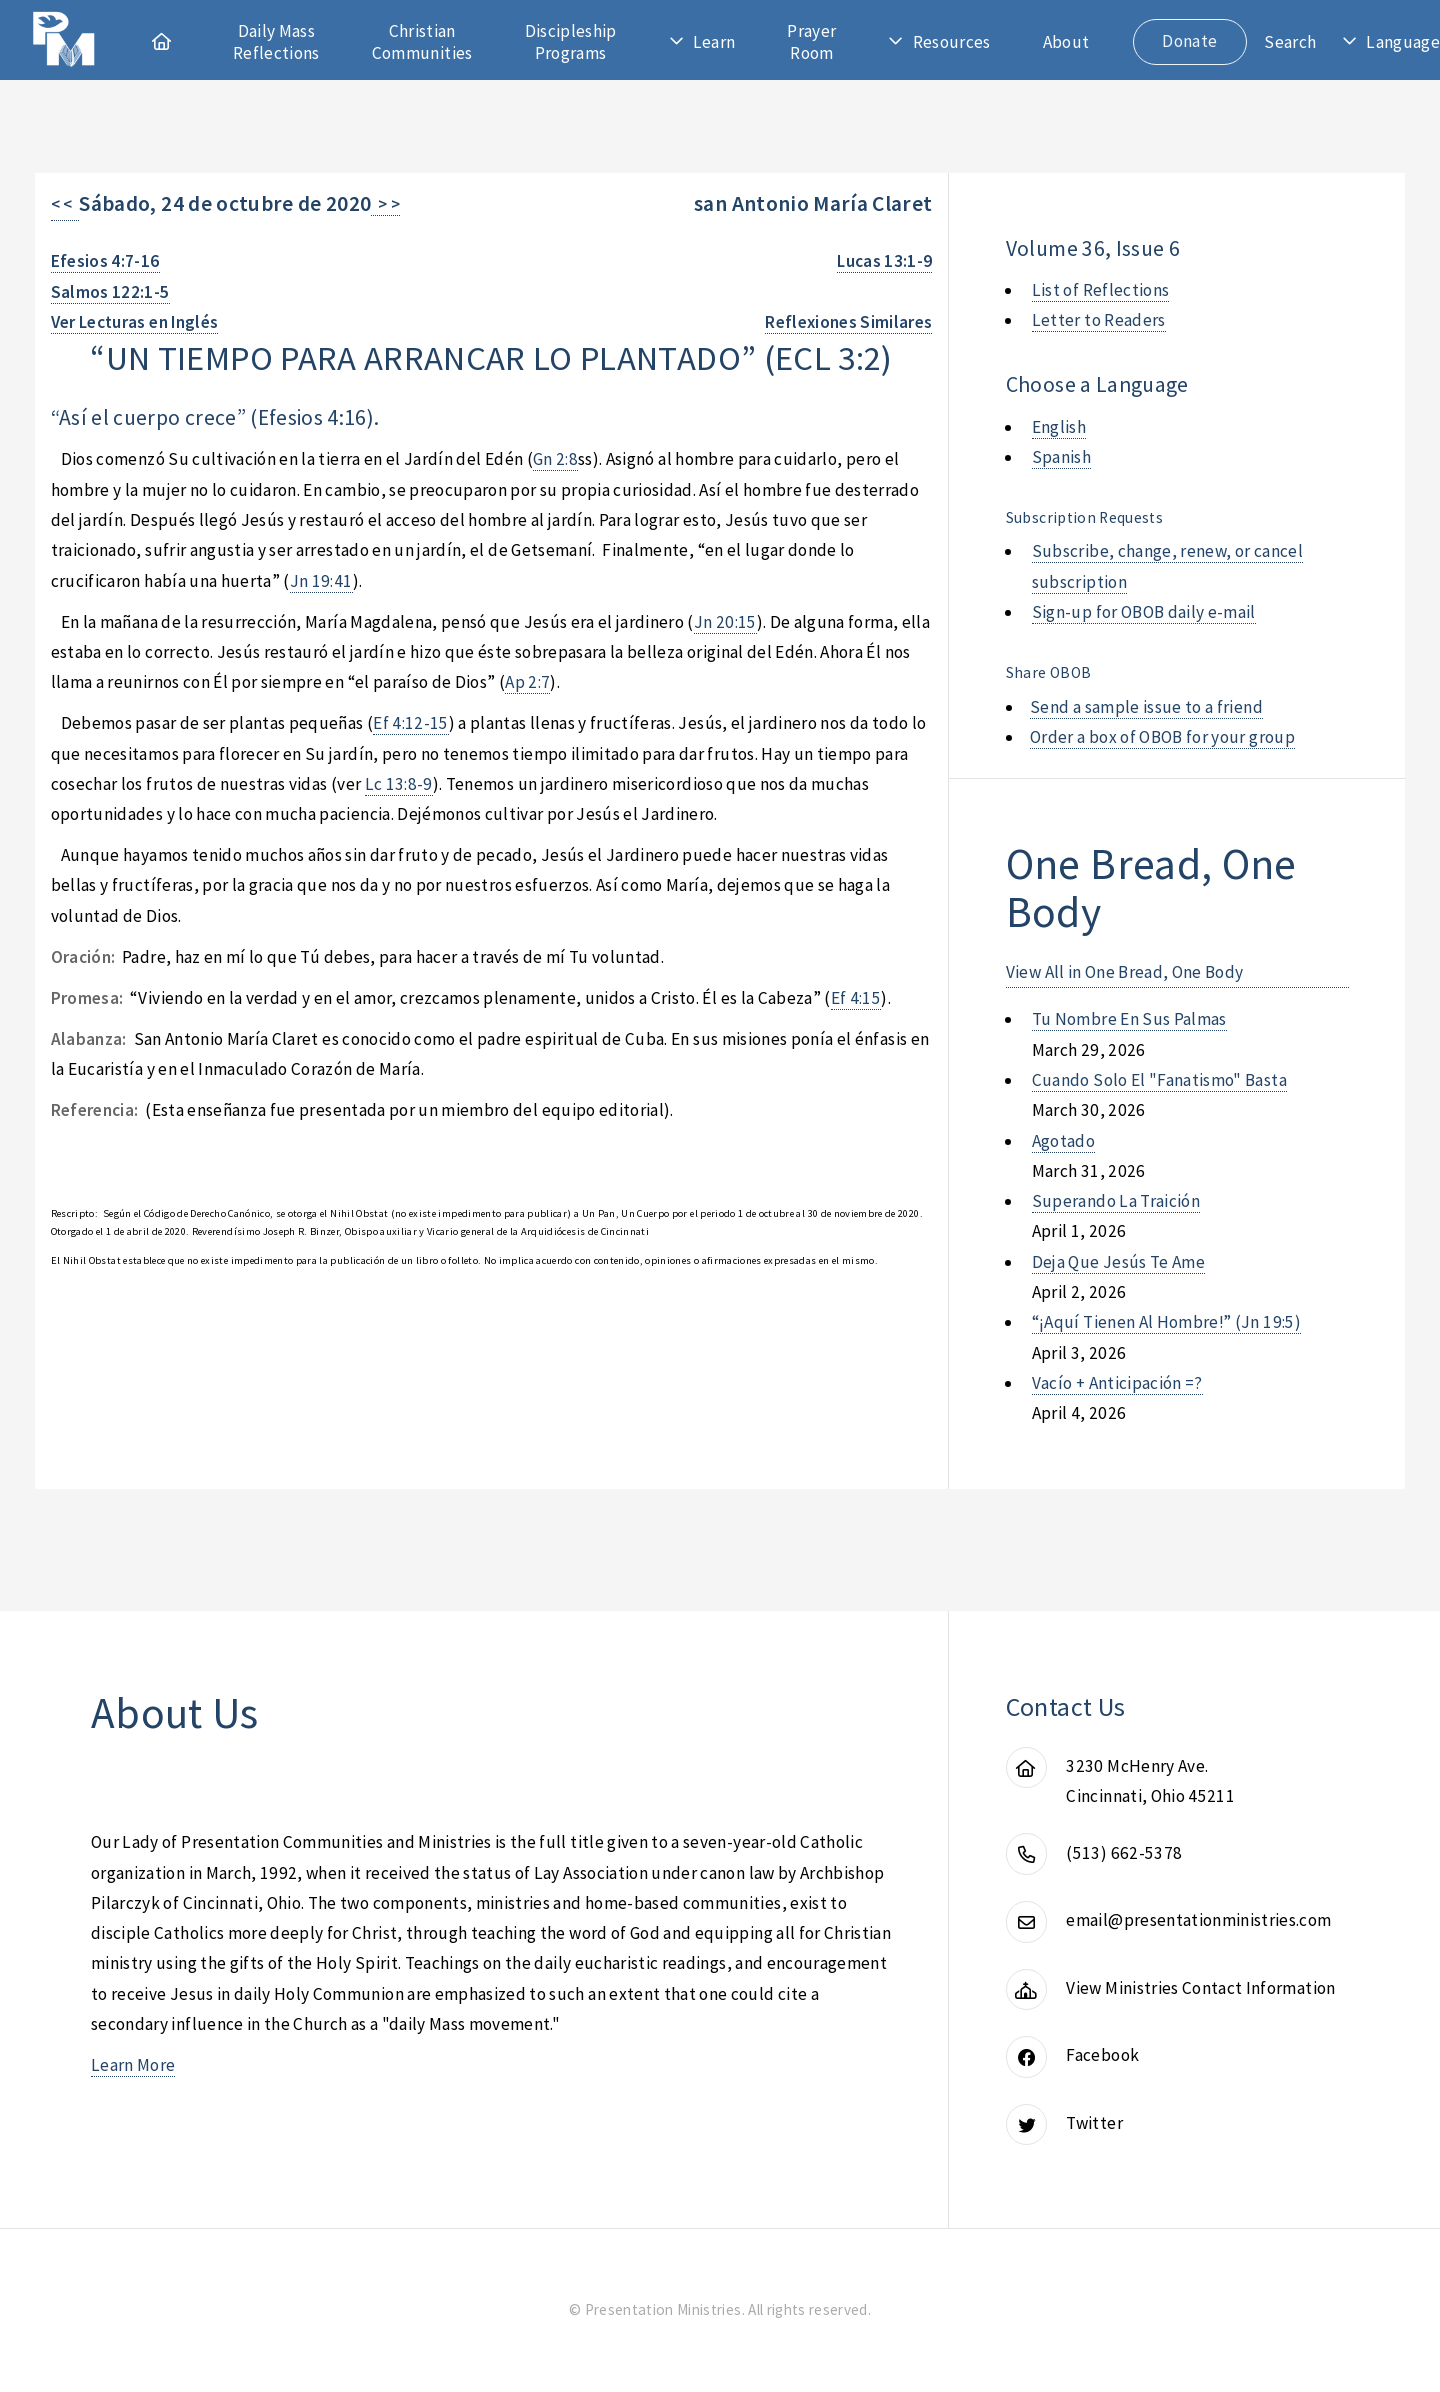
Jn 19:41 (321, 581)
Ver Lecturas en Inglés (135, 322)
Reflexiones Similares (848, 322)
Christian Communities (422, 42)
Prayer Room (811, 42)
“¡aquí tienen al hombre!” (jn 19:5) (1166, 1322)
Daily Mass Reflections (276, 42)
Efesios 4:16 (312, 417)
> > (385, 204)
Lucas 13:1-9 (884, 261)
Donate (1189, 41)
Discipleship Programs (571, 42)
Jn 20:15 (725, 622)
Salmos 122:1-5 (110, 292)
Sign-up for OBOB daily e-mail (1144, 612)
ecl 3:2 (828, 357)
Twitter (1094, 2123)
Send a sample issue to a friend (1146, 707)
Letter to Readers (1099, 320)
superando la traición (1116, 1201)
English (1059, 427)
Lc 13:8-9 (399, 784)
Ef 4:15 (856, 998)
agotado (1063, 1141)
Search (1290, 42)
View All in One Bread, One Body (1125, 972)
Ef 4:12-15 (410, 723)
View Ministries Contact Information (1200, 1988)
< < (65, 204)
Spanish (1061, 457)
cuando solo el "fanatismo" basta (1159, 1080)
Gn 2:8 (555, 459)
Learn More (133, 2065)
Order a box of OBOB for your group (1162, 737)
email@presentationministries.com (1198, 1920)
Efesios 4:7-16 (105, 261)
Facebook (1102, 2055)
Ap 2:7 (527, 682)
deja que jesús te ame (1118, 1262)
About (1066, 42)
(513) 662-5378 (1124, 1853)
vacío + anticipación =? (1117, 1383)
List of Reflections (1101, 290)
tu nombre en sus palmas (1129, 1019)
